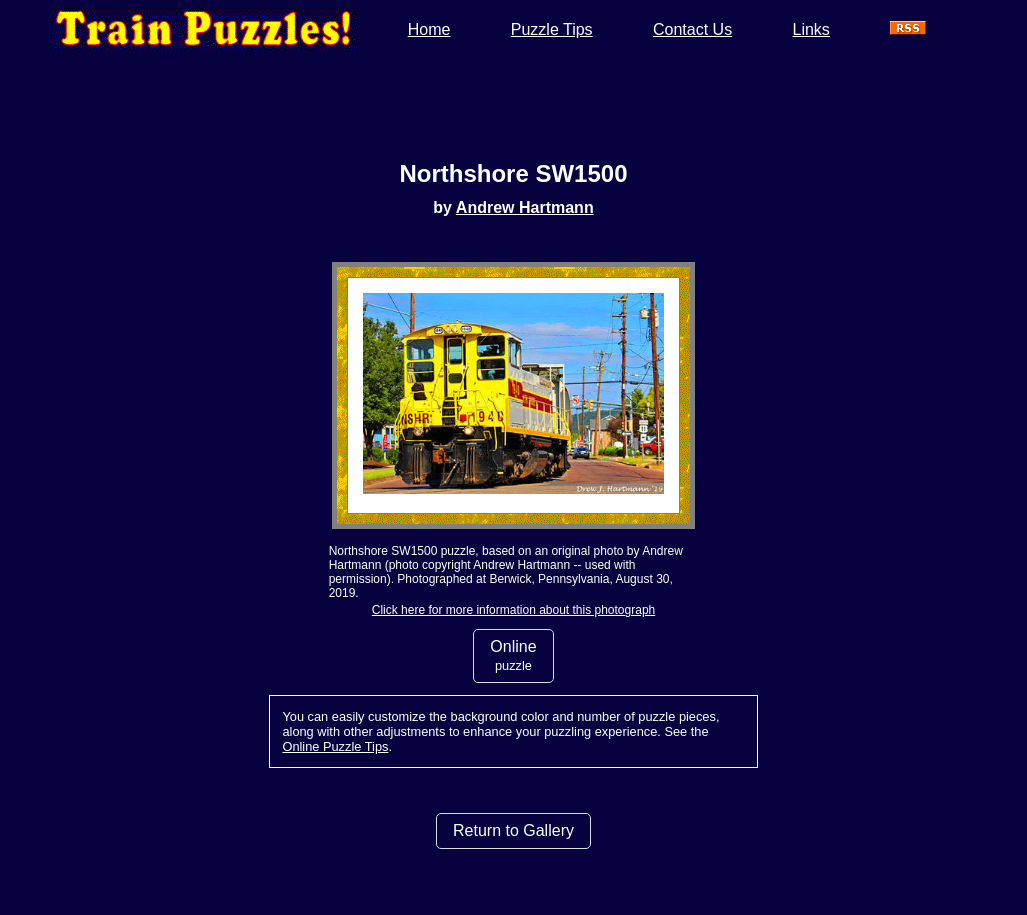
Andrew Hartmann (525, 207)
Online (513, 655)
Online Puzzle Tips (335, 746)
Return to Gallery (513, 830)
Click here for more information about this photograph (513, 610)
